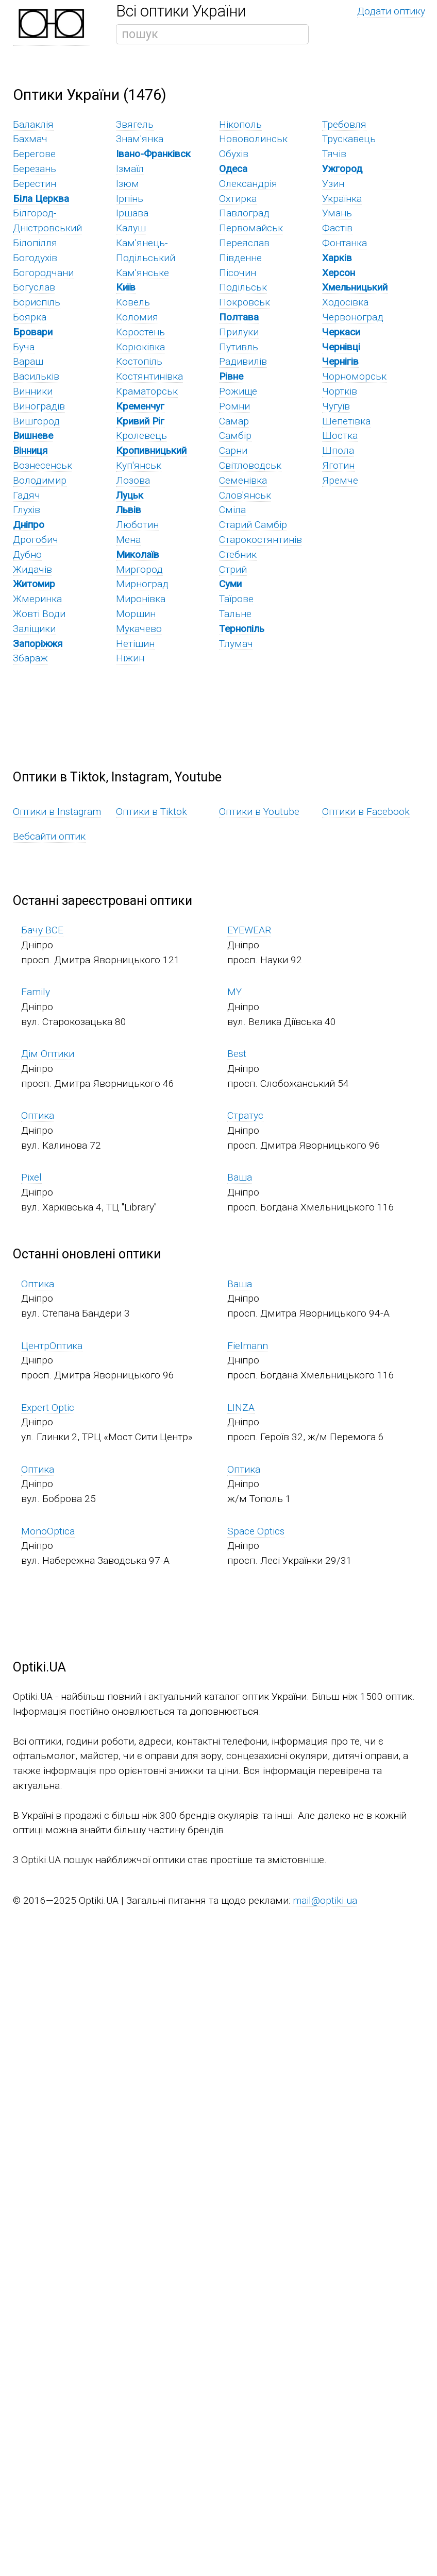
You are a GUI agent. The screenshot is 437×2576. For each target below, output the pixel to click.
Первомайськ (251, 228)
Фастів (337, 228)
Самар (234, 421)
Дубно (27, 554)
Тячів (334, 154)
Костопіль (139, 361)
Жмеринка (37, 599)
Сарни (233, 450)
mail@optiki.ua (325, 1900)
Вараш (28, 361)
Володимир (39, 480)
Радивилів (243, 361)
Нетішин (135, 644)
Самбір (235, 435)
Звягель (135, 124)
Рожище (238, 391)
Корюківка (140, 347)
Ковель (133, 302)
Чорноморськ (354, 376)
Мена (128, 539)
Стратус (245, 1115)
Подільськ (243, 287)
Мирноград (142, 584)
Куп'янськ (138, 465)
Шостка (340, 435)
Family (35, 992)
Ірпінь (129, 198)
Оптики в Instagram (57, 811)
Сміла (232, 510)
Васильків (36, 376)
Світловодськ (250, 465)
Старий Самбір (253, 525)
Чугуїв (336, 406)
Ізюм (127, 184)
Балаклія (33, 124)
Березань (34, 169)
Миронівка (140, 599)
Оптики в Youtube (259, 811)
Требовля (344, 124)
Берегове (34, 154)
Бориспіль (36, 302)
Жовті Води (39, 614)
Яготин (338, 465)
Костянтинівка (149, 376)
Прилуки (239, 332)
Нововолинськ (253, 139)
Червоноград (352, 317)
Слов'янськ (245, 495)
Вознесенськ (42, 465)
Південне (240, 258)
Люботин (137, 525)
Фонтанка (344, 243)
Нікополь (240, 124)
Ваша (239, 1177)
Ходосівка (345, 302)
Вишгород (36, 421)
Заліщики (34, 629)
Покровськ (244, 302)
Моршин (136, 614)
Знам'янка (139, 139)
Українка (342, 198)
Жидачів (32, 569)
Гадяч (26, 495)
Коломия (137, 317)
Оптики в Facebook (366, 811)
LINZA (241, 1407)
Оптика (37, 1115)
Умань (337, 213)
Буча (24, 347)
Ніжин (130, 658)
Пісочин (237, 273)
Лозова (133, 480)
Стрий (233, 569)
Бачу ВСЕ (42, 930)
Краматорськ (147, 391)
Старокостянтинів (260, 539)
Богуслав (34, 287)
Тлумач (236, 644)
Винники (33, 391)
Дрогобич (35, 539)
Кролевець (141, 435)
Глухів (26, 510)
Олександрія (248, 184)
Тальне (235, 614)
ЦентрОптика (51, 1346)
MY (234, 992)
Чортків (339, 391)
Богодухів (35, 258)
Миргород (139, 569)
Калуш (131, 228)
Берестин (34, 184)
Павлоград (244, 213)
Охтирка (238, 198)
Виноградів (39, 406)
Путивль (238, 347)
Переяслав (244, 243)
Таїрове (236, 599)
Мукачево (139, 629)
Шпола (338, 450)
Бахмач (30, 139)
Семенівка (243, 480)
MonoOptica (48, 1531)
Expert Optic (47, 1407)
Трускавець (349, 139)
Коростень (140, 332)
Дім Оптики (47, 1054)
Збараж (30, 658)
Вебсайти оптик (49, 836)
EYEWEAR (249, 930)
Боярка (29, 317)
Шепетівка (346, 421)
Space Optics (255, 1531)
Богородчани (43, 273)
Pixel (31, 1177)
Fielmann (247, 1346)
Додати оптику (391, 11)
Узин (333, 184)
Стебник (238, 554)
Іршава (132, 213)
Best (236, 1054)
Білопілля (35, 243)
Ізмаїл (130, 169)
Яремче (340, 480)
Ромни (234, 406)
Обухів (233, 154)
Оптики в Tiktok (151, 811)
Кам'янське (142, 273)
